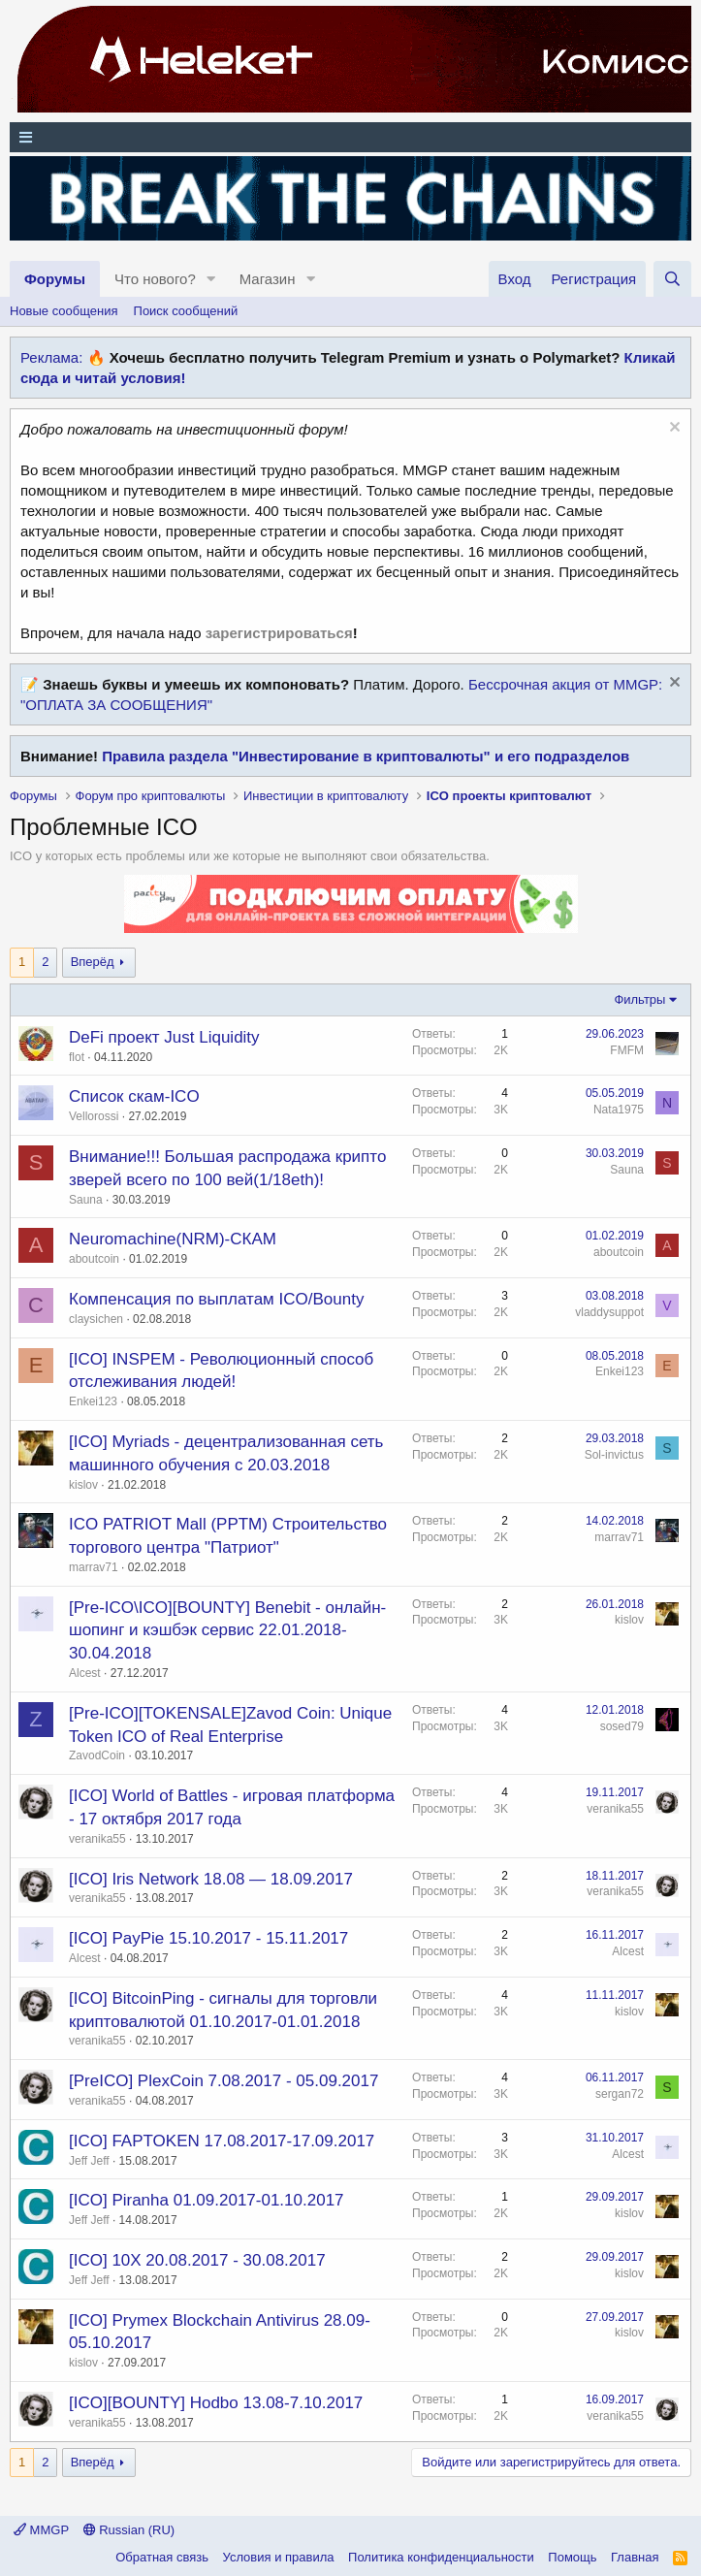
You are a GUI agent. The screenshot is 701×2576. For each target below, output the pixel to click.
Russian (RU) (129, 2530)
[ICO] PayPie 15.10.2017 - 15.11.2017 (208, 1938)
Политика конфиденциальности (441, 2557)
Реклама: (51, 357)
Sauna (86, 1200)
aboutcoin (94, 1259)
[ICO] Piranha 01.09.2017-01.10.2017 (206, 2200)
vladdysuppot (609, 1312)
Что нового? (155, 279)
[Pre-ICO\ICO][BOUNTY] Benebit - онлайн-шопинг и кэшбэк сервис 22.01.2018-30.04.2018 (227, 1630)
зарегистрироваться (279, 633)
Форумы (54, 279)
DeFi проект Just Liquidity (164, 1037)
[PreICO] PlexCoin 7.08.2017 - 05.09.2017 (223, 2081)
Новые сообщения (64, 311)
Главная (634, 2557)
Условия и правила (279, 2557)
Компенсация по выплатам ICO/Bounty (216, 1299)
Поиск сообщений (186, 311)
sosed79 (622, 1726)
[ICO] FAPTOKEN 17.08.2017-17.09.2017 (221, 2141)
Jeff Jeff (89, 2161)
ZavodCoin (97, 1755)
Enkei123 (93, 1401)
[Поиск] (672, 279)
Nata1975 (618, 1109)
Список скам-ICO (134, 1096)
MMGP (41, 2530)
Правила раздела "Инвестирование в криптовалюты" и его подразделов (365, 756)
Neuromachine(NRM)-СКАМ (172, 1239)
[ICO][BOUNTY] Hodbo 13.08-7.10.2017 (216, 2403)
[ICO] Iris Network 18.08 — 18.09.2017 (211, 1879)
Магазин (267, 279)
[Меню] (350, 137)
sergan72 (619, 2094)
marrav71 (93, 1567)
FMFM (627, 1050)
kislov (83, 1485)
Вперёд (92, 961)
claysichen (96, 1319)
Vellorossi (93, 1116)
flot (76, 1057)
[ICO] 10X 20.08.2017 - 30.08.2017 (197, 2260)
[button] (211, 279)
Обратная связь (161, 2557)
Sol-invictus (614, 1455)
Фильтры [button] (639, 999)
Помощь (572, 2557)
